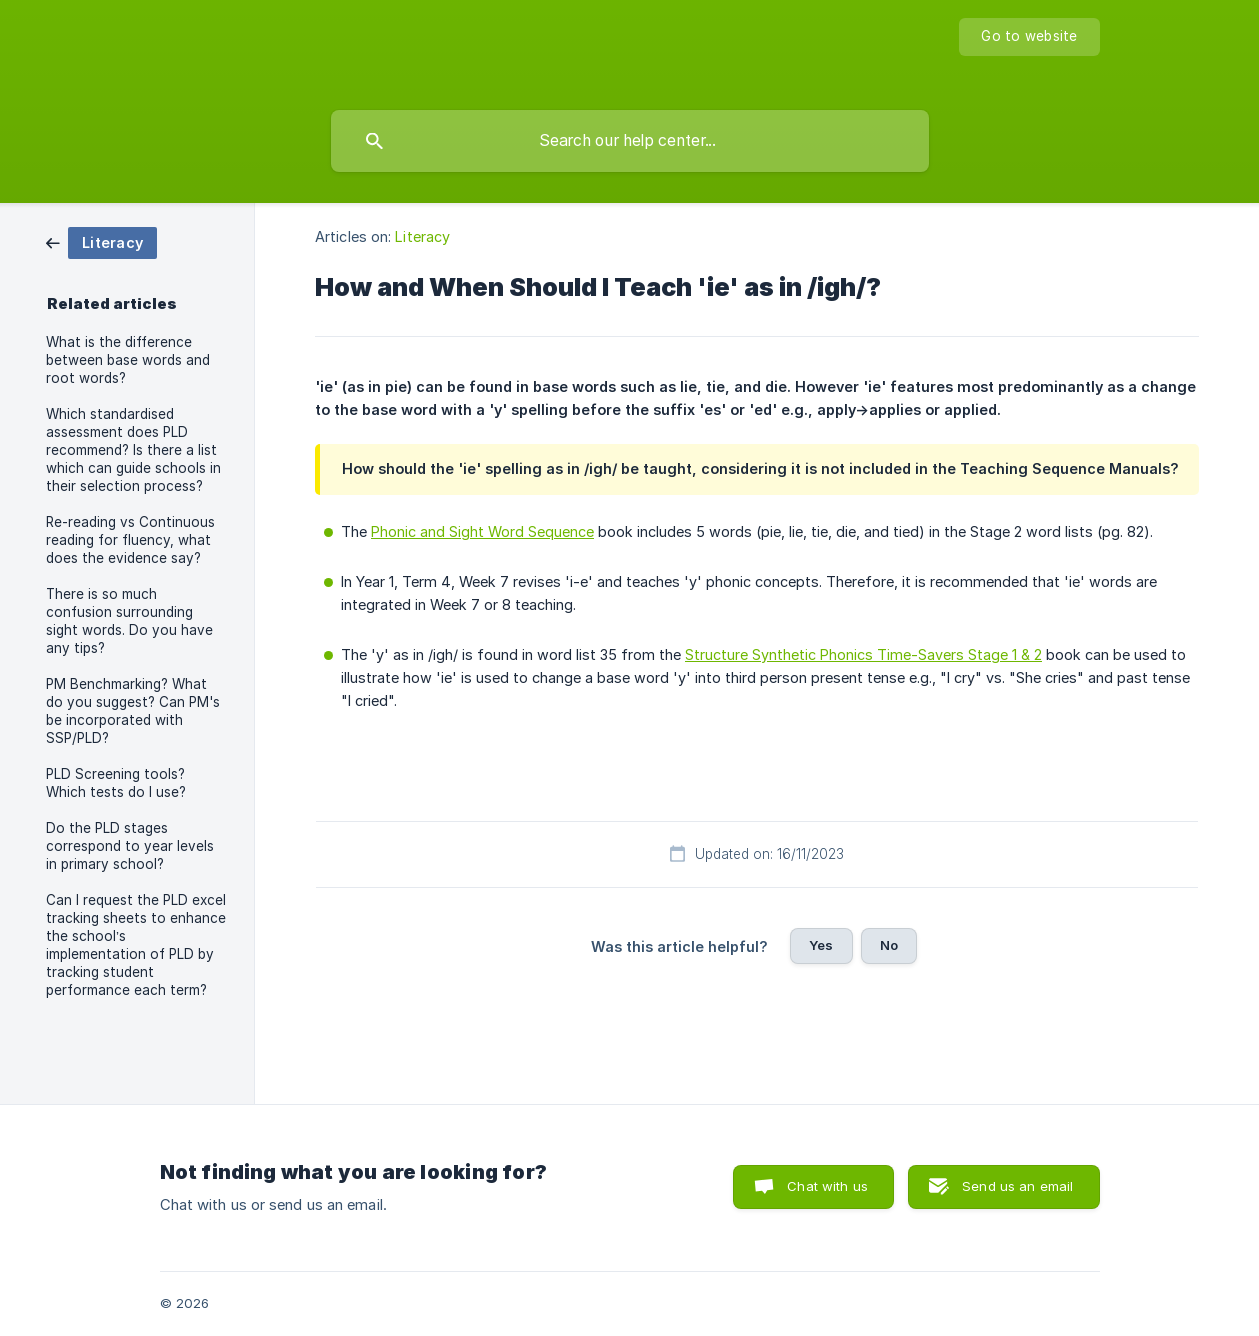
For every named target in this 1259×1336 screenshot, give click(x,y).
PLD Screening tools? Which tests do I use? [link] (116, 783)
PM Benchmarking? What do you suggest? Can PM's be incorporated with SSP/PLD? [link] (133, 711)
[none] (1029, 37)
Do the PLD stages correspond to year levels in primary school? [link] (130, 846)
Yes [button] (821, 945)
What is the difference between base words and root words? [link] (128, 360)
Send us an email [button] (1017, 1186)
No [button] (889, 945)
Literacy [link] (422, 236)
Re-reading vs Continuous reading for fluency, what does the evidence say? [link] (130, 540)
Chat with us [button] (827, 1186)
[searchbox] (630, 141)
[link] (101, 241)
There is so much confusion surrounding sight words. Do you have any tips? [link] (129, 621)
